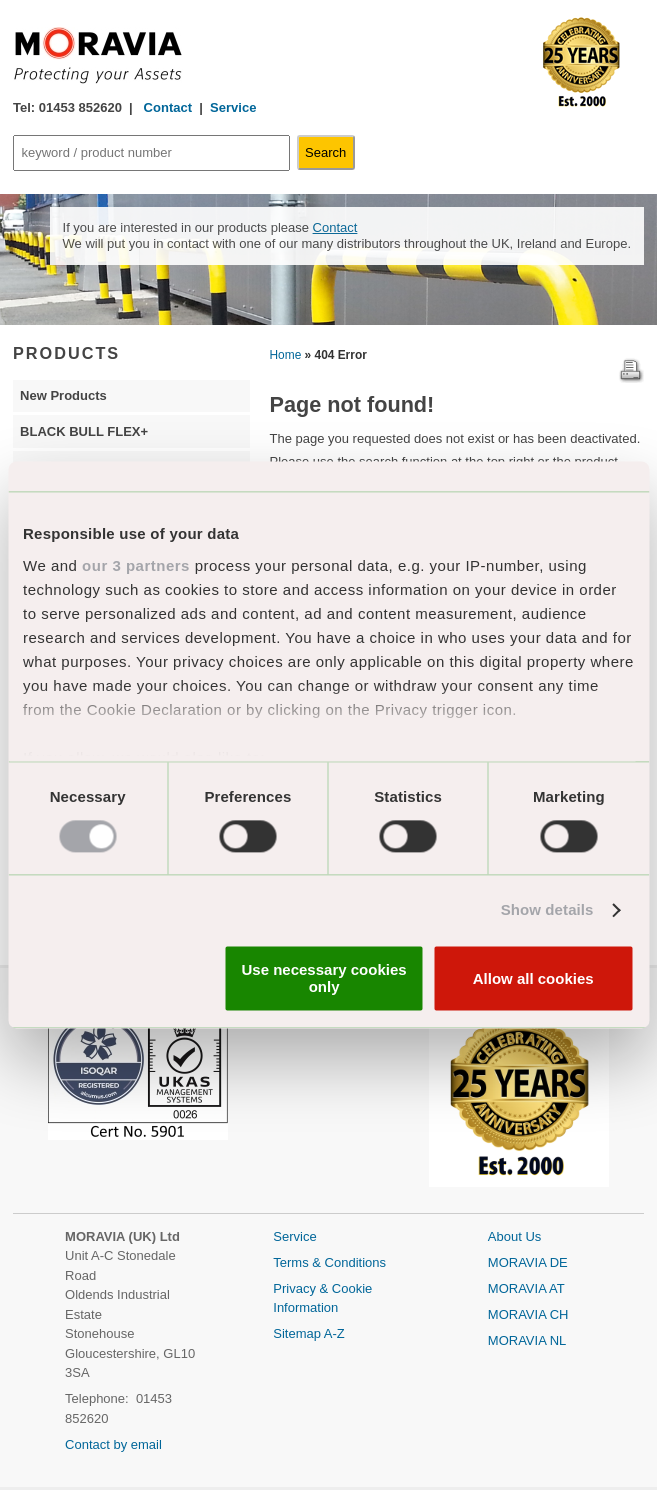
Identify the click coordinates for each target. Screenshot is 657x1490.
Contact (166, 107)
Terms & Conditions (329, 1262)
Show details (547, 909)
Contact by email (113, 1444)
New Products (63, 395)
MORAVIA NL (527, 1340)
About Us (514, 1236)
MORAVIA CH (528, 1314)
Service (233, 107)
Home (286, 355)
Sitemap (298, 1333)
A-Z (334, 1333)
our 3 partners (136, 565)
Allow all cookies (533, 978)
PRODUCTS (66, 353)
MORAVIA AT (526, 1288)
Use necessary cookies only (324, 979)
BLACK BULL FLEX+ (84, 431)
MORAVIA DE (528, 1262)
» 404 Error (336, 355)
